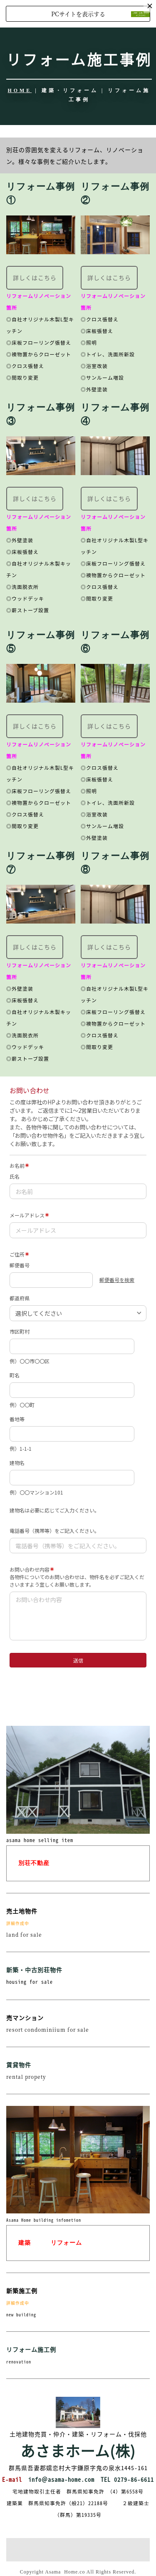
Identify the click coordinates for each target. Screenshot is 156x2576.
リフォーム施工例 (31, 2349)
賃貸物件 (18, 2064)
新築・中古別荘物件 (34, 1969)
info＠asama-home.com (61, 2479)
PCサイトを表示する (78, 14)
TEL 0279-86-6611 (127, 2479)
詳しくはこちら (35, 277)
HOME (20, 90)
